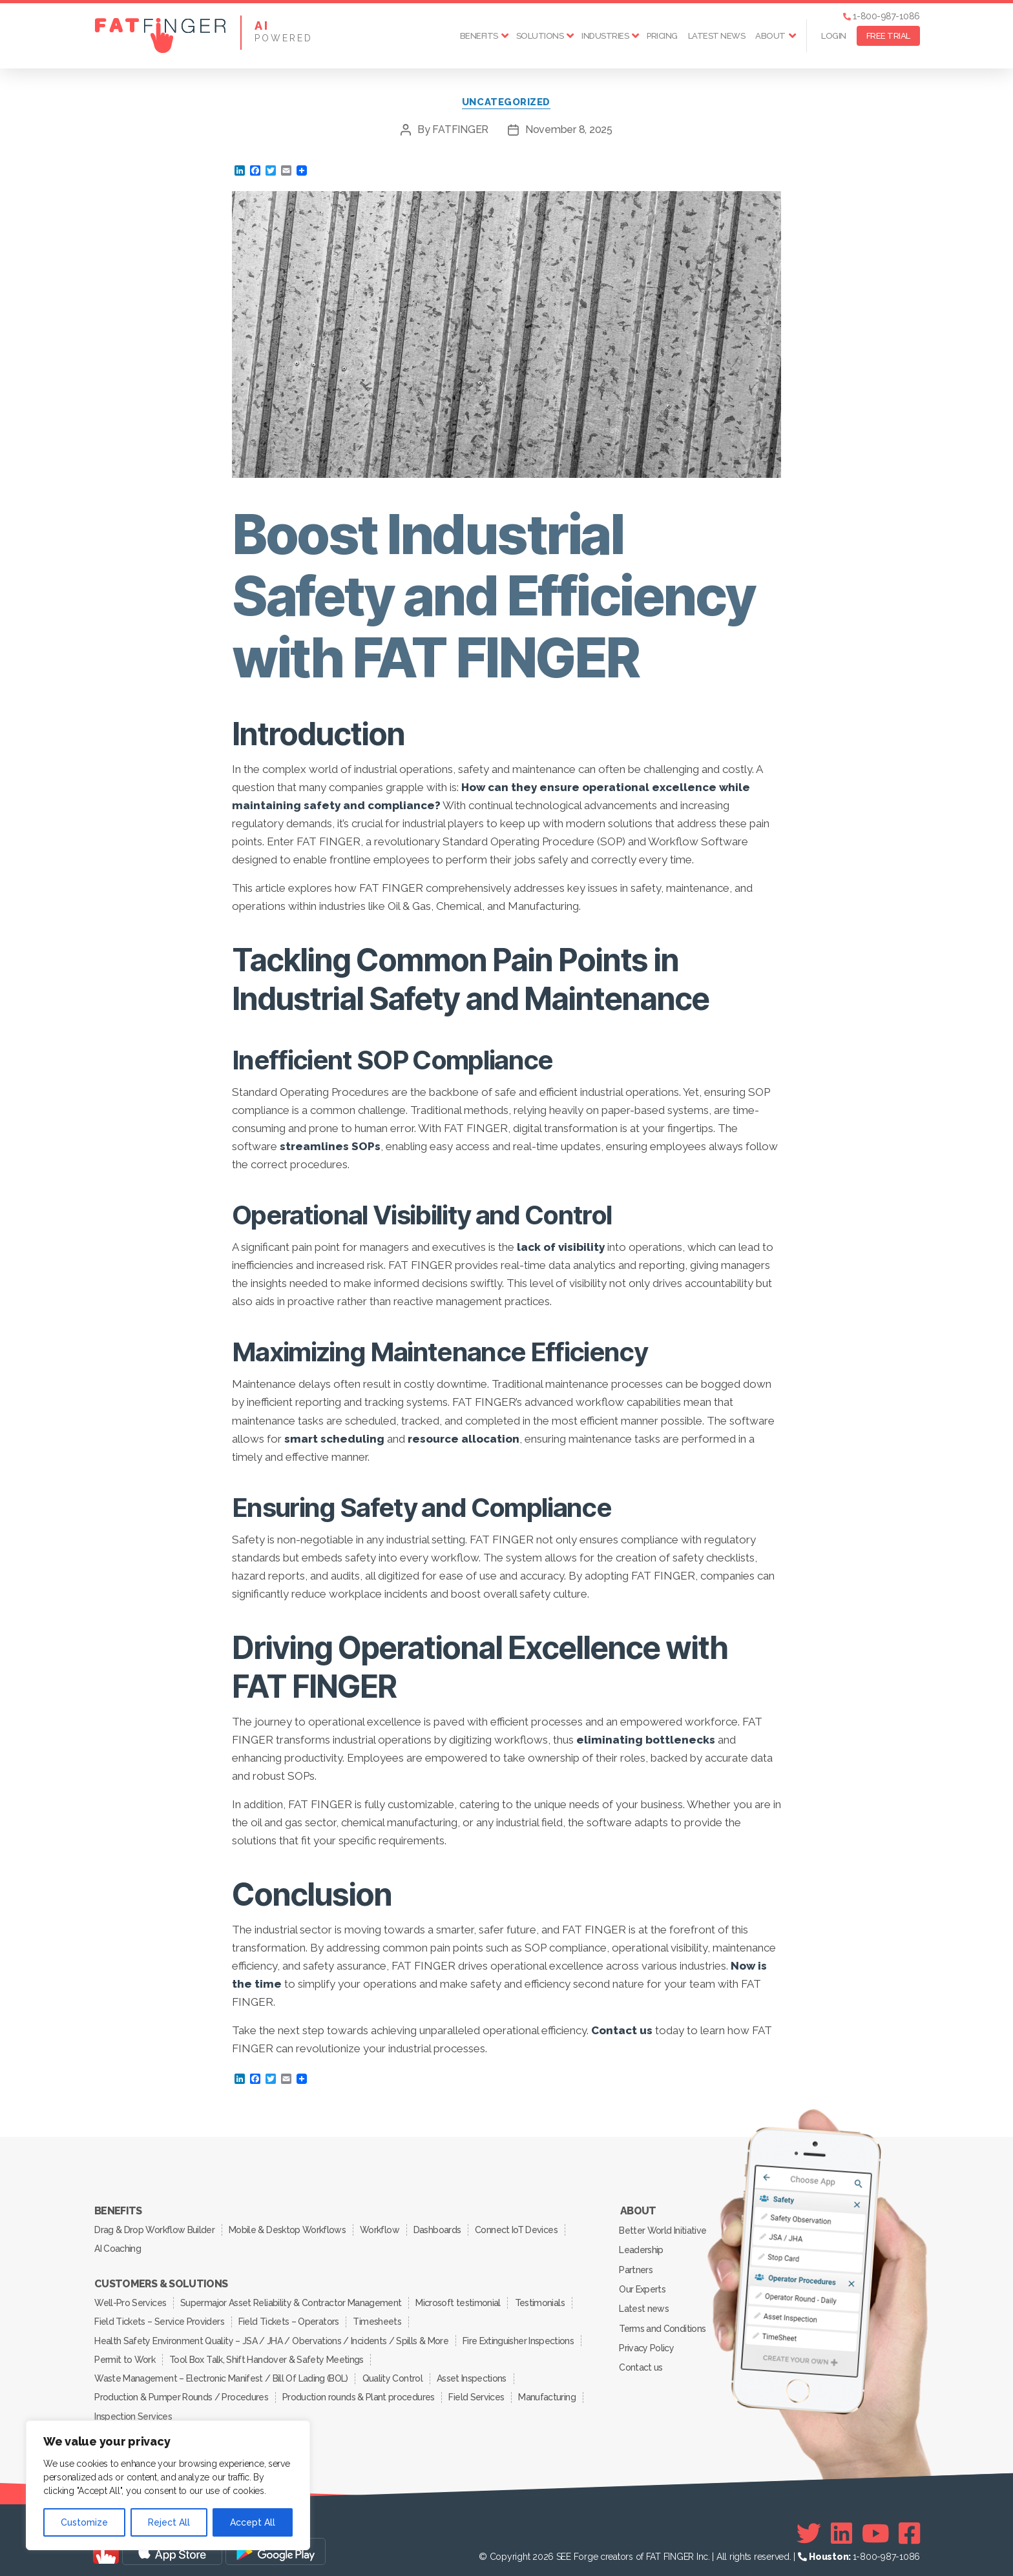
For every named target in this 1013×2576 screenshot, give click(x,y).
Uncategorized (506, 102)
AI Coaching (118, 2247)
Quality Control (393, 2372)
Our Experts (643, 2286)
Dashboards (441, 2229)
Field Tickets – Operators (290, 2318)
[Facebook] (909, 2525)
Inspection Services (133, 2408)
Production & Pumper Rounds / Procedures (181, 2390)
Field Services (478, 2390)
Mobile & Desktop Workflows (288, 2229)
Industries (605, 36)
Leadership (641, 2248)
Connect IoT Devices (521, 2229)
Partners (636, 2267)
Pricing (662, 36)
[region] (168, 2485)
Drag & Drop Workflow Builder (154, 2229)
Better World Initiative (663, 2230)
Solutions (540, 36)
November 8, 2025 (568, 130)
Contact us (641, 2361)
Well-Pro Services (131, 2299)
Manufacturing (550, 2390)
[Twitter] (809, 2525)
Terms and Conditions (663, 2323)
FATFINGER (460, 130)
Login (833, 36)
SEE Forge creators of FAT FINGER (625, 2548)
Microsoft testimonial (460, 2299)
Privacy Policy (647, 2342)
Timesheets (379, 2318)
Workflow (382, 2229)
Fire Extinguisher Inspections (518, 2336)
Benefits (479, 36)
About (770, 36)
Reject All (169, 2522)
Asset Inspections (473, 2372)
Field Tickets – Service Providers (159, 2318)
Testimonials (543, 2299)
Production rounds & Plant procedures (359, 2390)
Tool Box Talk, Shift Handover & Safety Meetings (268, 2354)
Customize (84, 2522)
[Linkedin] (841, 2525)
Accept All (252, 2522)
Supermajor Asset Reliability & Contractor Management (292, 2299)
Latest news (717, 36)
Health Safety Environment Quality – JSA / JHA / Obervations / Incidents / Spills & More (271, 2336)
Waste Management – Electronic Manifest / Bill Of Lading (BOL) (221, 2372)
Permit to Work (125, 2354)
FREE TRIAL (888, 36)
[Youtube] (876, 2525)
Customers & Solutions (160, 2281)
